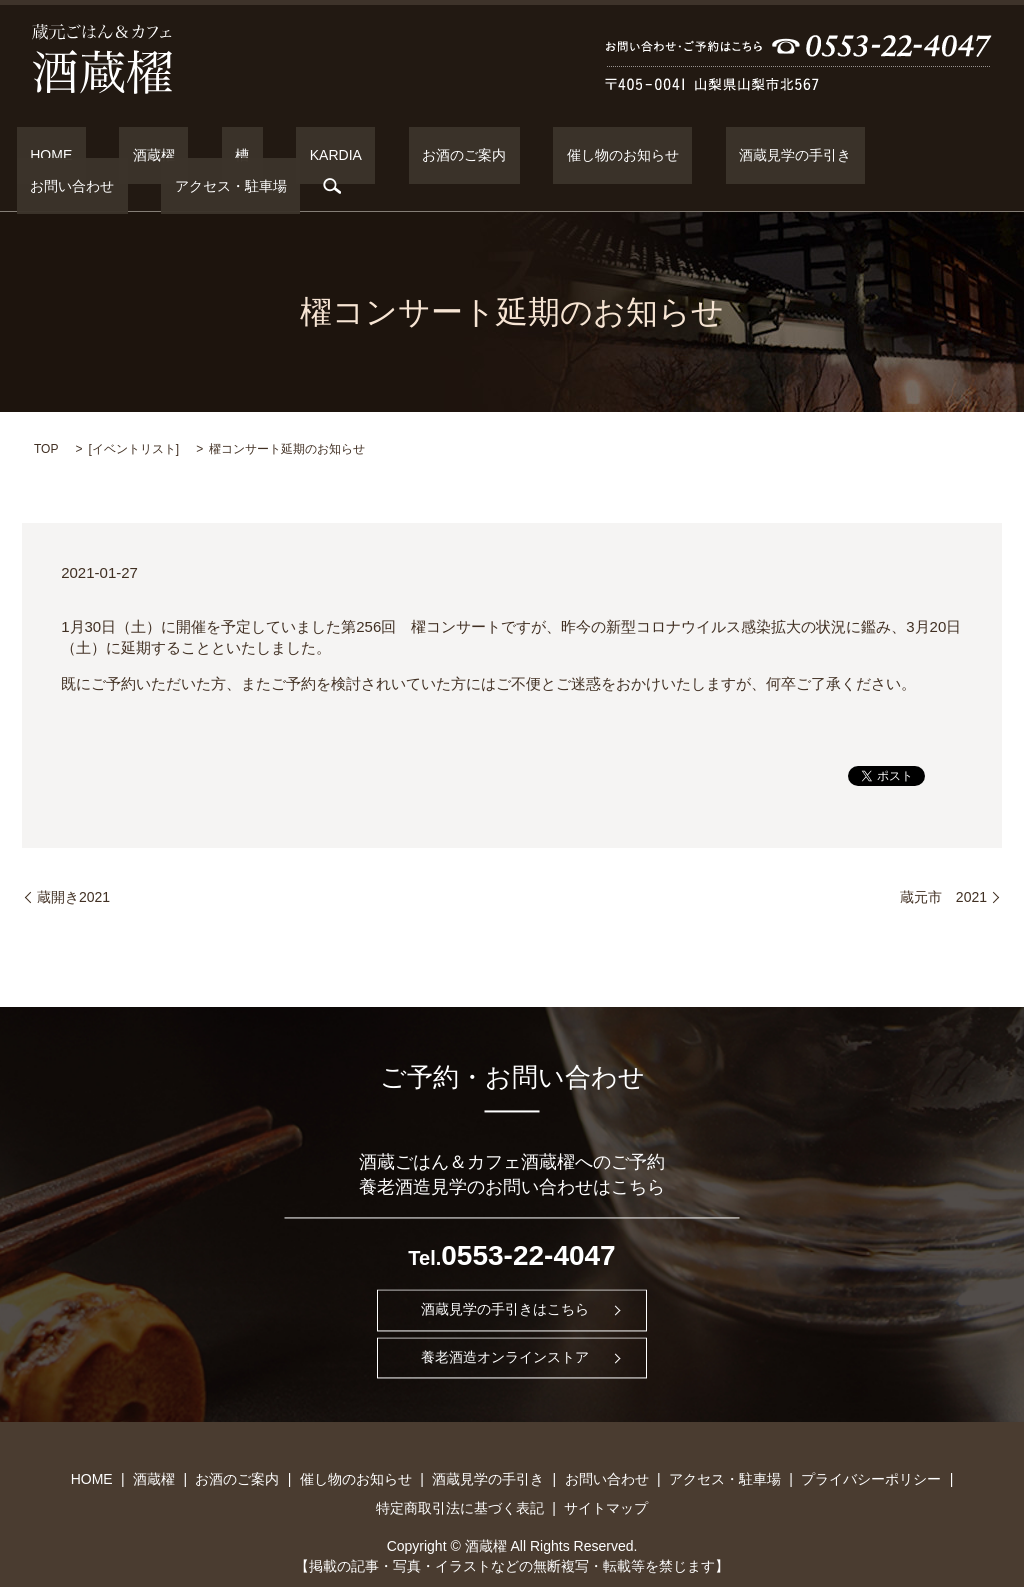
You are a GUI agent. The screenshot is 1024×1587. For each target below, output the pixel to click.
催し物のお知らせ (494, 155)
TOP (46, 418)
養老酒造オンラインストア (505, 1326)
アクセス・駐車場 (902, 155)
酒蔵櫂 (132, 155)
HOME (57, 155)
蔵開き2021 (73, 865)
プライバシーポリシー (871, 1447)
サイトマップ (606, 1476)
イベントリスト (134, 418)
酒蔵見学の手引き (639, 155)
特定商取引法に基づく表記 (460, 1476)
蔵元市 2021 (943, 865)
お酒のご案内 (362, 155)
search (990, 155)
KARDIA (260, 155)
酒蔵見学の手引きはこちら (505, 1278)
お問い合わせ (771, 155)
